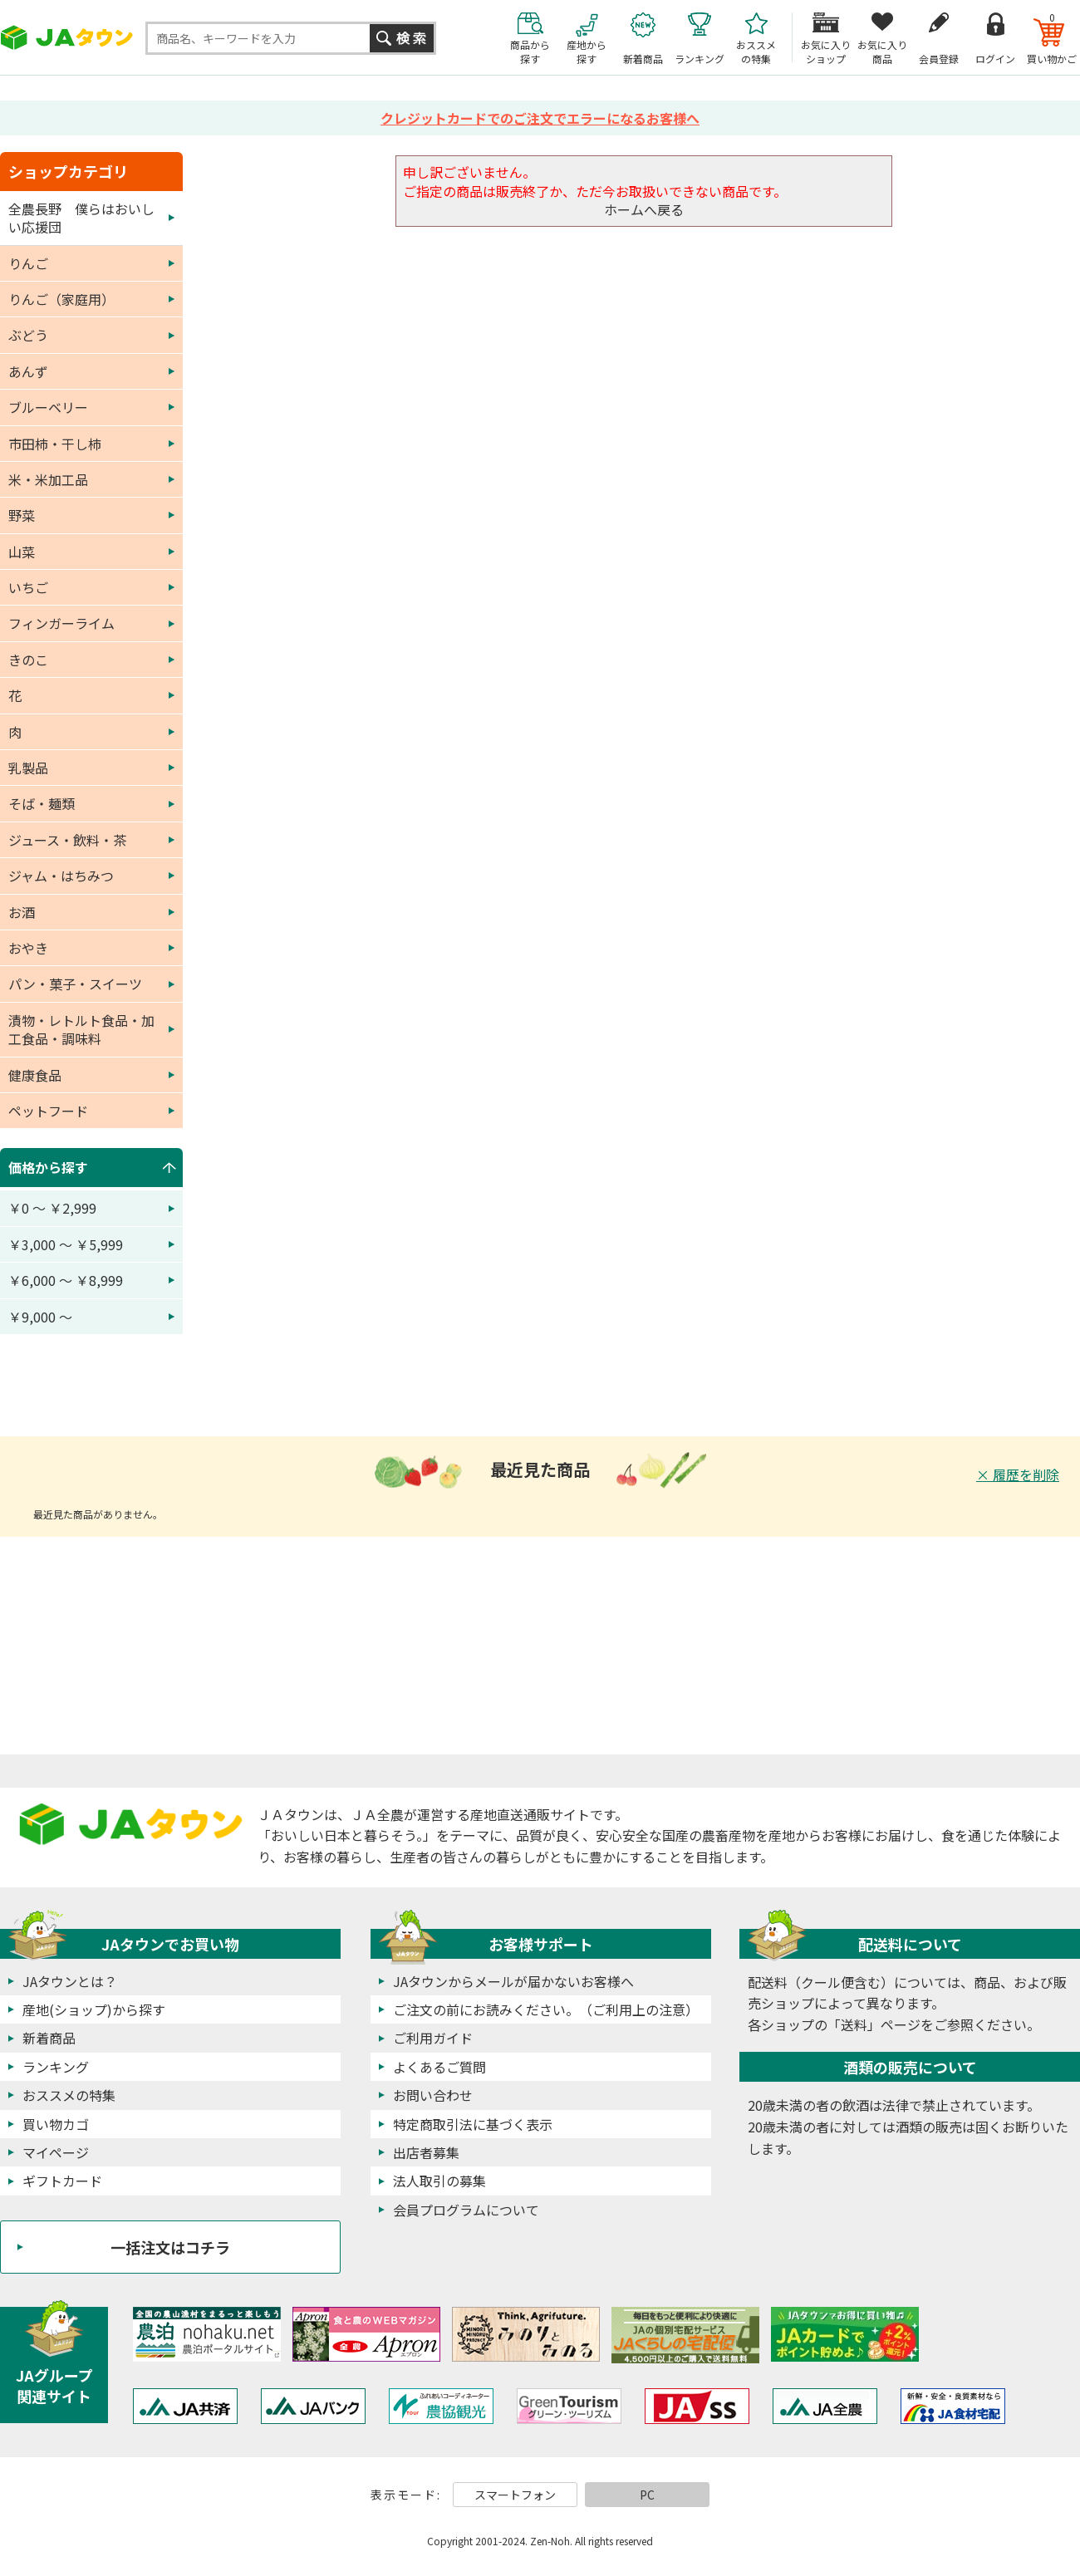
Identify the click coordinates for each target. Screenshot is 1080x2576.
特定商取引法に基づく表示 (472, 2124)
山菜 (21, 552)
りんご (28, 263)
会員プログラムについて (466, 2210)
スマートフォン (515, 2494)
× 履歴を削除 (1017, 1474)
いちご (28, 587)
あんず (28, 371)
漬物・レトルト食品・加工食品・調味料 (81, 1029)
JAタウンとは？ (69, 1981)
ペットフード (48, 1111)
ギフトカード (62, 2181)
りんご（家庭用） (61, 299)
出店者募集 (426, 2152)
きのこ (28, 660)
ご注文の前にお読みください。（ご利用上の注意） (546, 2009)
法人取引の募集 (439, 2181)
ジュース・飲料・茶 (67, 840)
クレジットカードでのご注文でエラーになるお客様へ (540, 118)
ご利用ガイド (433, 2038)
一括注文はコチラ (170, 2247)
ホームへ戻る (644, 209)
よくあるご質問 (439, 2067)
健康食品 (34, 1075)
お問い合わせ (433, 2095)
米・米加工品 (48, 479)
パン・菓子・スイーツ (75, 984)
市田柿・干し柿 (54, 444)
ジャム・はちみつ (61, 876)
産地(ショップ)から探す (93, 2009)
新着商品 (49, 2038)
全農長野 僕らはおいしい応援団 (81, 218)
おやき (28, 948)
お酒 (21, 912)
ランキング (55, 2067)
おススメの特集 (68, 2095)
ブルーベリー (48, 407)
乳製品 (28, 768)
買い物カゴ (55, 2124)
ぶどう (28, 335)
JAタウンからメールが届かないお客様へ (513, 1981)
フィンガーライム (61, 623)
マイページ (55, 2152)
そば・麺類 (41, 803)
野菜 (21, 515)
